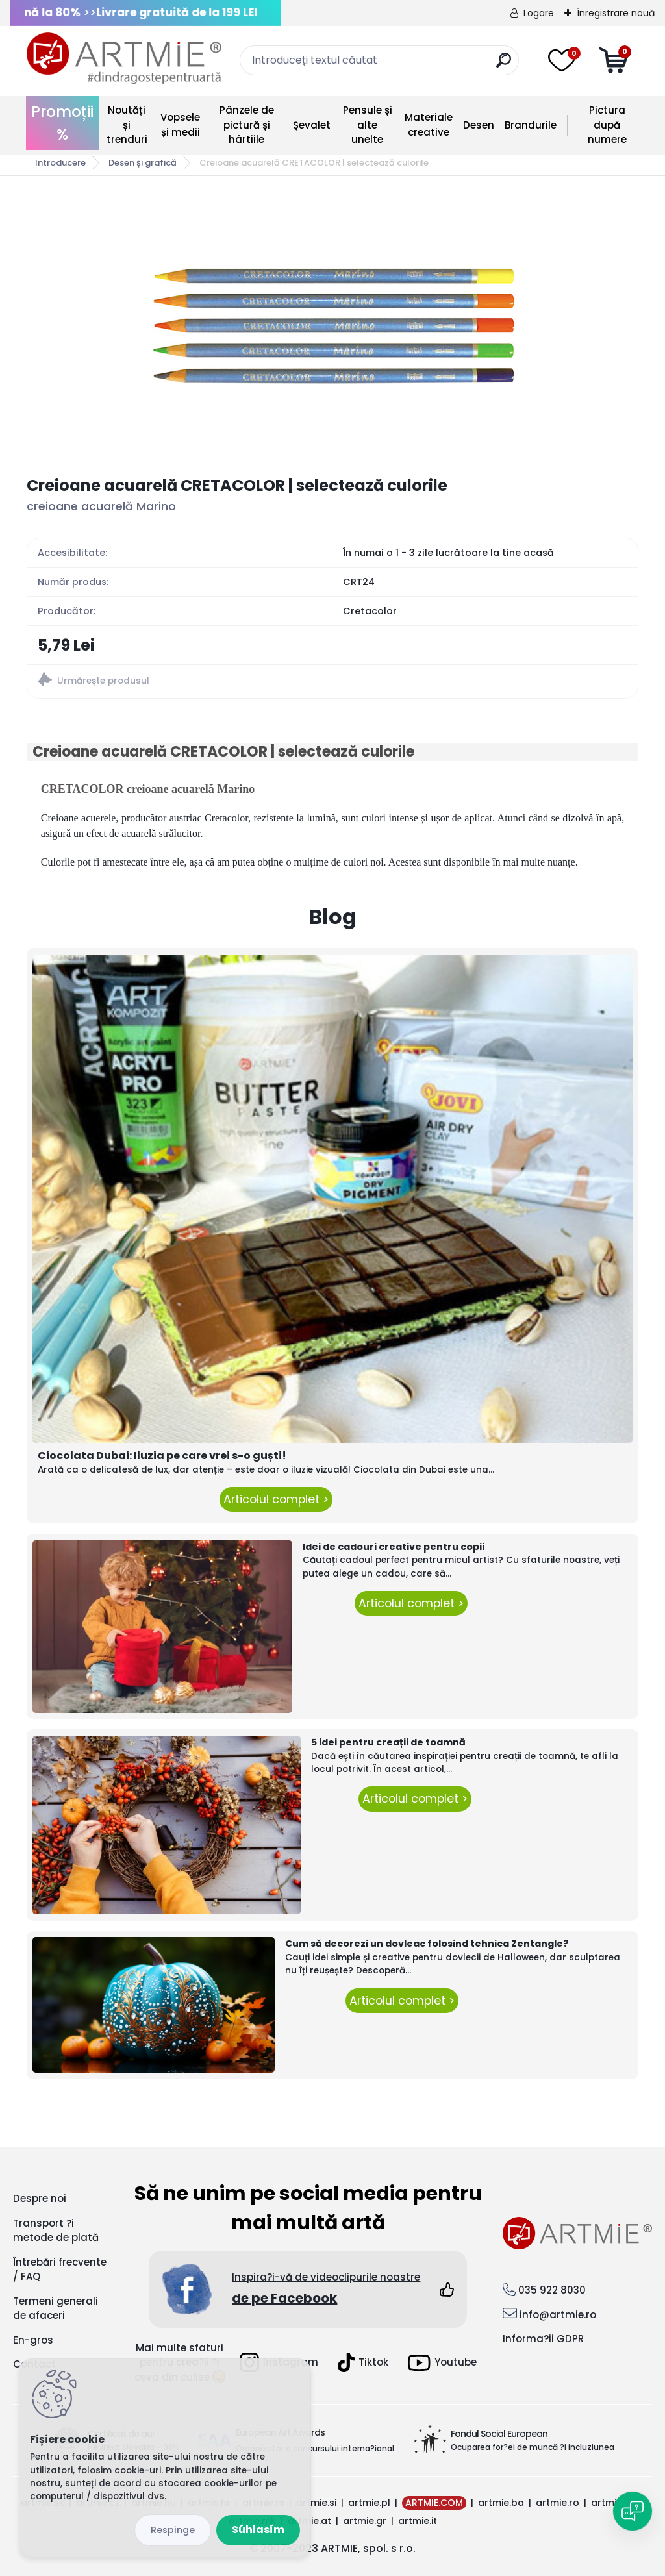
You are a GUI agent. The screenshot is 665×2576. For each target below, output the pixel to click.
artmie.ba (501, 2502)
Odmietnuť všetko (172, 2530)
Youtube (442, 2363)
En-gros (33, 2340)
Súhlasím (258, 2529)
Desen (478, 125)
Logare (538, 12)
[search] (503, 65)
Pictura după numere (607, 124)
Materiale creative (429, 124)
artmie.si (316, 2502)
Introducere (60, 162)
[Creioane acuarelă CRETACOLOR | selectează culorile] (332, 326)
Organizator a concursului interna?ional (315, 2448)
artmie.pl (369, 2502)
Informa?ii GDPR (543, 2338)
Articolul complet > (276, 1499)
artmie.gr (364, 2520)
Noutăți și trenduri (127, 124)
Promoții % (62, 123)
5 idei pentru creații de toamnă (388, 1742)
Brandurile (531, 125)
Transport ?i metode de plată (56, 2230)
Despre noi (39, 2198)
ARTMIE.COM (434, 2502)
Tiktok (363, 2362)
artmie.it (417, 2520)
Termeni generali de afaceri (55, 2308)
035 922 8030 (552, 2290)
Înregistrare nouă (616, 12)
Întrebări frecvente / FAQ (60, 2269)
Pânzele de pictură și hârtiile (247, 124)
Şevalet (312, 125)
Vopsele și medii (180, 124)
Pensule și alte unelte (367, 124)
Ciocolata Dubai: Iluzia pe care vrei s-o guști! (162, 1455)
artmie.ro (557, 2502)
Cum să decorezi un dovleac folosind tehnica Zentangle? (427, 1943)
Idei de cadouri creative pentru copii (393, 1546)
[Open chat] (632, 2511)
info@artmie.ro (558, 2314)
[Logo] (124, 58)
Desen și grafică (142, 162)
